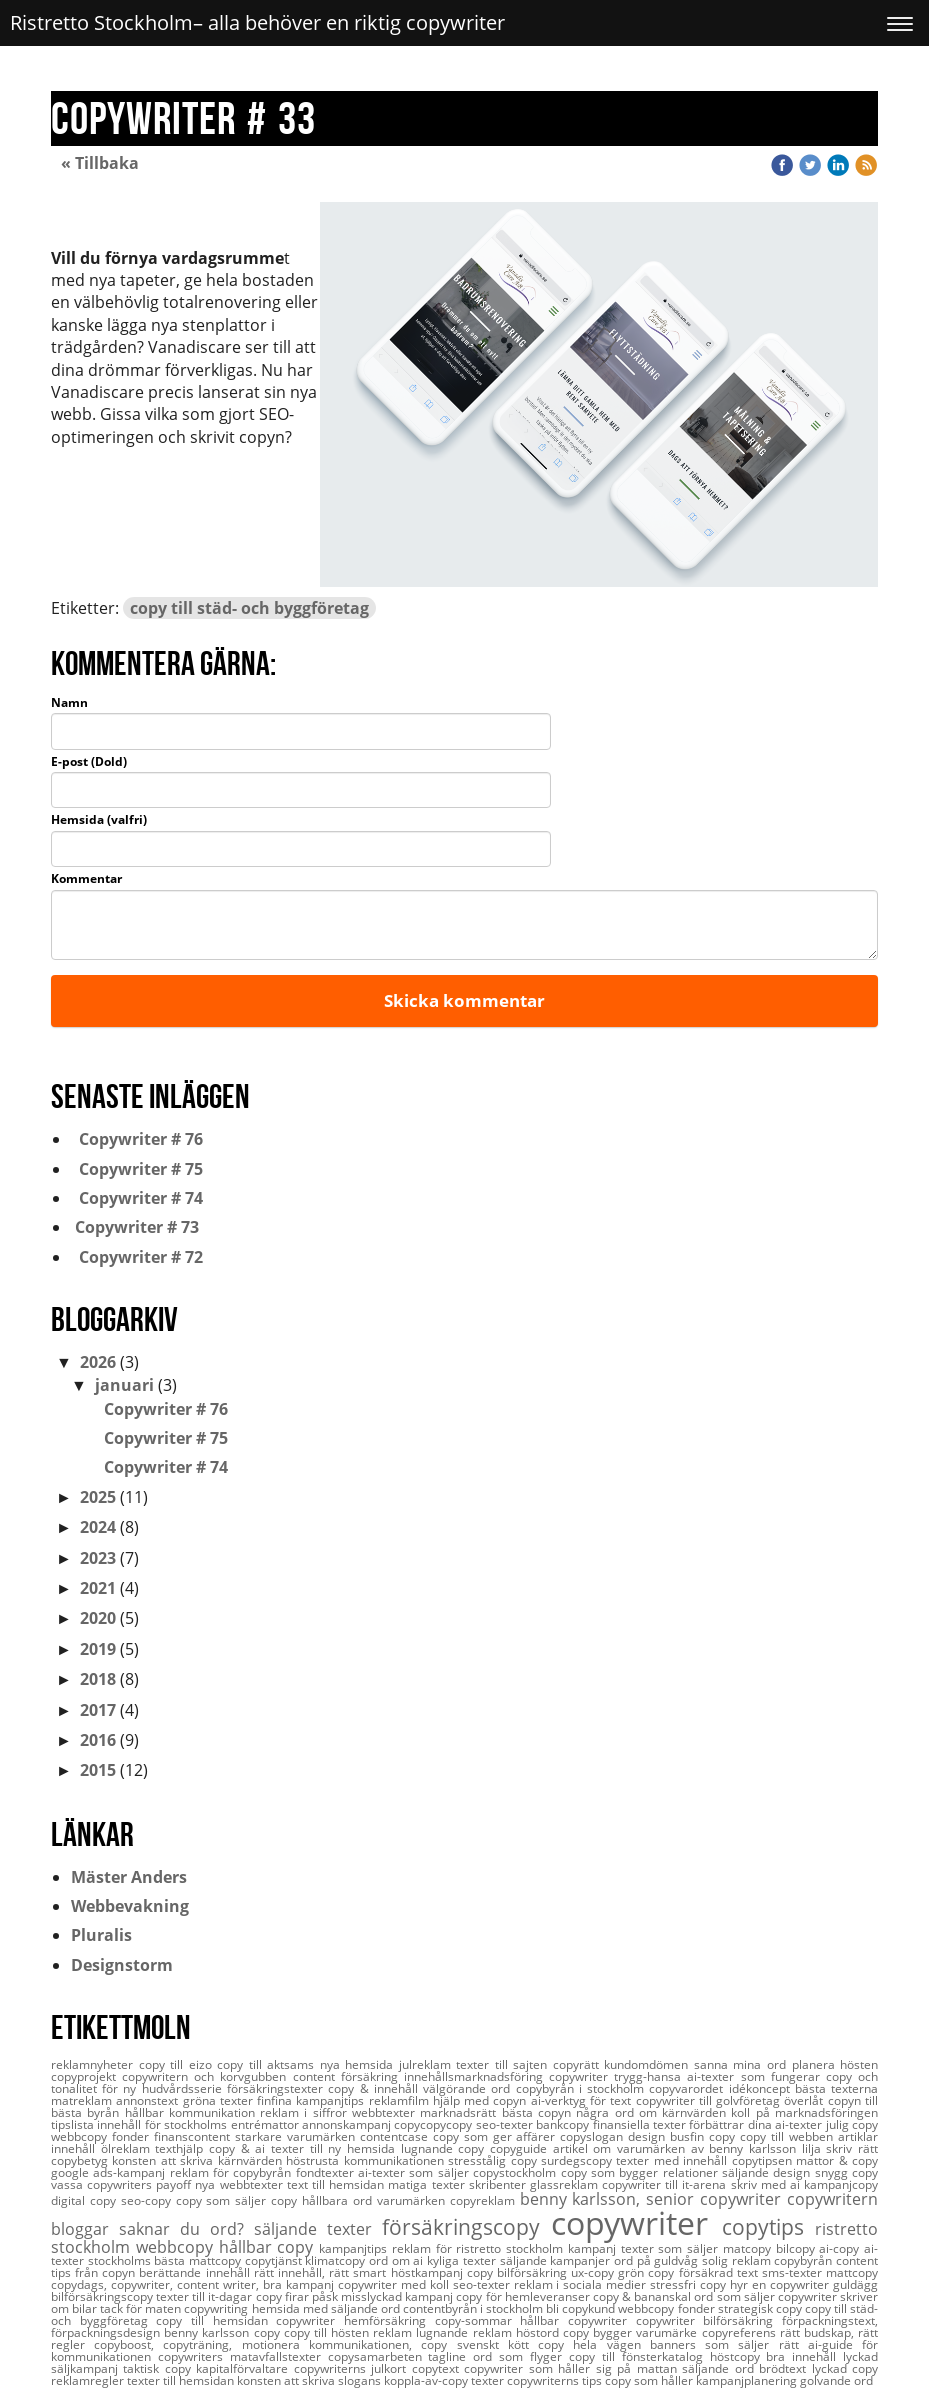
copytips (768, 2227)
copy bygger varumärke (632, 2332)
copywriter (636, 2222)
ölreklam (128, 2148)
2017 (98, 1710)
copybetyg (81, 2160)
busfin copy (705, 2136)
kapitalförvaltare (244, 2368)
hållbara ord (339, 2200)
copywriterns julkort (353, 2368)
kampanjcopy (841, 2184)
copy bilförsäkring (519, 2272)
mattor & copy (837, 2160)
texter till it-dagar (205, 2296)
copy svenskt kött (479, 2344)
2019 (98, 1649)
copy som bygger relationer (641, 2172)
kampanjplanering (748, 2380)
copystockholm (516, 2172)
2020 (98, 1618)
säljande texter (318, 2229)
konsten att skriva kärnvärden (199, 2160)
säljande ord (720, 2368)
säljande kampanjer (557, 2260)
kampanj (594, 2248)
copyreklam (485, 2200)
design (649, 2136)
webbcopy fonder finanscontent (143, 2136)
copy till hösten (329, 2332)
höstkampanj (429, 2272)
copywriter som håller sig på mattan (573, 2368)
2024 (98, 1527)
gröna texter (220, 2100)
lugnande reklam (465, 2332)
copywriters (194, 2356)
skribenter (499, 2184)
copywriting (217, 2308)
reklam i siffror (306, 2112)
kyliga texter (463, 2260)
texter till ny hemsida (336, 2148)
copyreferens (741, 2332)
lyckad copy (845, 2368)
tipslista (74, 2124)
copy (286, 2200)
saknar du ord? (186, 2229)
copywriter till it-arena (666, 2184)
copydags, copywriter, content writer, (157, 2284)
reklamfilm (401, 2100)
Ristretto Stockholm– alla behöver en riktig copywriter (257, 22)
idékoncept (762, 2088)
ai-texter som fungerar (756, 2076)
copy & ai (240, 2148)
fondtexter (327, 2172)
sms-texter (794, 2272)
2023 (98, 1558)
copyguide (521, 2148)
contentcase (396, 2136)
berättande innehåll (196, 2272)
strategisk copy (761, 2308)
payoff (175, 2184)
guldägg (855, 2284)
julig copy (852, 2124)
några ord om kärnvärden (653, 2112)
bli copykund (582, 2308)
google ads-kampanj (110, 2172)
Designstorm (122, 1965)
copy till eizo (178, 2064)
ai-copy (841, 2248)
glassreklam (566, 2184)
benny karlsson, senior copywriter (653, 2199)
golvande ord (836, 2380)
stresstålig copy (494, 2160)
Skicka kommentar (464, 1000)
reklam (394, 2332)
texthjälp (182, 2148)
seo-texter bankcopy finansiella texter (583, 2124)
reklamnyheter (95, 2064)
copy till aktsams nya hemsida (308, 2064)
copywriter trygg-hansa (618, 2076)
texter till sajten (504, 2064)
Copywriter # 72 (137, 1257)
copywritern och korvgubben (207, 2076)
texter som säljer (672, 2248)
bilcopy (798, 2248)
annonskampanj (348, 2124)
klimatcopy (337, 2260)
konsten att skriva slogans (310, 2380)
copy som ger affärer (497, 2136)
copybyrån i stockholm (583, 2088)
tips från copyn (95, 2272)
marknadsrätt (460, 2112)
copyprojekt (86, 2076)
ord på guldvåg (658, 2260)
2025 (98, 1497)
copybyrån (805, 2260)
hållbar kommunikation (193, 2112)
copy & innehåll (375, 2088)
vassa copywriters (103, 2184)
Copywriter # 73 (135, 1227)
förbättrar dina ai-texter (757, 2124)
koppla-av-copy (427, 2380)
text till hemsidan (338, 2184)
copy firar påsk (298, 2296)
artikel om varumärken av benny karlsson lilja (690, 2148)
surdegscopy (578, 2160)
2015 (98, 1770)
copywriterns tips (556, 2380)
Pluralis (101, 1935)
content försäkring (348, 2076)
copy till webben (789, 2136)
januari (124, 1385)
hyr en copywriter (781, 2284)
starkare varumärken (297, 2136)
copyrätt (579, 2064)
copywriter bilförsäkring (709, 2320)
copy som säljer (224, 2200)
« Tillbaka (100, 163)
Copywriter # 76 (137, 1139)
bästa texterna (836, 2088)
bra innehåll (804, 2356)
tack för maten (142, 2308)
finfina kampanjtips (313, 2100)
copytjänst (275, 2260)
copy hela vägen (594, 2344)
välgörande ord (469, 2088)
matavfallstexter (279, 2356)
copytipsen (764, 2160)
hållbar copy (269, 2247)
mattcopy (852, 2272)
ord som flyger (521, 2356)
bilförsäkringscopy (103, 2296)
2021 (98, 1588)
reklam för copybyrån (233, 2172)
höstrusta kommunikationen (367, 2160)
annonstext (149, 2100)
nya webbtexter (240, 2184)
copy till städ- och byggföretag (249, 608)
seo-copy (148, 2200)
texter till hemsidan (182, 2380)
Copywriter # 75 (137, 1169)
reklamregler (89, 2380)
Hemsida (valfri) (99, 820)
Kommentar (86, 879)
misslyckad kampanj (398, 2296)
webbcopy (177, 2247)
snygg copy (846, 2172)
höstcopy (738, 2356)
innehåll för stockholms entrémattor (199, 2124)
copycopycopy (434, 2124)
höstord (539, 2332)
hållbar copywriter (577, 2320)
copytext (438, 2368)
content (857, 2260)
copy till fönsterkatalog (639, 2356)
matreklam (83, 2100)
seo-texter (483, 2284)
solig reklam (738, 2260)
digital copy (86, 2200)
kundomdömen (649, 2064)
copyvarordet (688, 2088)
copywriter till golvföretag (710, 2100)
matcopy (749, 2248)
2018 (98, 1679)
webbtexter (386, 2112)
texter (489, 2380)
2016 (98, 1740)
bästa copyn (539, 2112)
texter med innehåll (673, 2160)
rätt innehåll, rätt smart (322, 2272)
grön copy (648, 2272)
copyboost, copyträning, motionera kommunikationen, (257, 2344)
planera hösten (835, 2064)
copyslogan (594, 2136)
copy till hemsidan (216, 2320)
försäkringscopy (466, 2227)
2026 (98, 1362)
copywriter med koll (395, 2284)
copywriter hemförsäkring (355, 2320)
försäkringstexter (277, 2088)
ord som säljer (735, 2296)
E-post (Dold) (89, 762)
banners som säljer (714, 2344)
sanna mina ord (743, 2064)
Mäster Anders (129, 1877)
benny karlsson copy (224, 2332)
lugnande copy (445, 2148)
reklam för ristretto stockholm (480, 2248)
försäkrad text (720, 2272)
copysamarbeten (378, 2356)
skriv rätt (852, 2148)
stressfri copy (690, 2284)
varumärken (413, 2200)
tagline (450, 2356)
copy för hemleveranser (524, 2296)
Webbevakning (130, 1906)
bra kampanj (300, 2284)
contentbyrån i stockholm (474, 2308)
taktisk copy (159, 2368)
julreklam (428, 2064)
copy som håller (650, 2380)
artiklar (858, 2136)
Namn (69, 703)
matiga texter (428, 2184)
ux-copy (594, 2272)
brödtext (785, 2368)
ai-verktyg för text (583, 2100)
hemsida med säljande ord (327, 2308)
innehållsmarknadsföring (476, 2076)
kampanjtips (355, 2248)
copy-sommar (478, 2320)
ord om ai (398, 2260)
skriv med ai (768, 2184)
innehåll (76, 2148)
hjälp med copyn (482, 2100)
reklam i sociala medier (582, 2284)
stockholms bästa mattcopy (166, 2260)
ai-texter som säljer (415, 2172)
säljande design (768, 2172)
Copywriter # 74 (137, 1198)
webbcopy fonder (667, 2308)
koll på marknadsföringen (804, 2112)
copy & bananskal (643, 2296)
